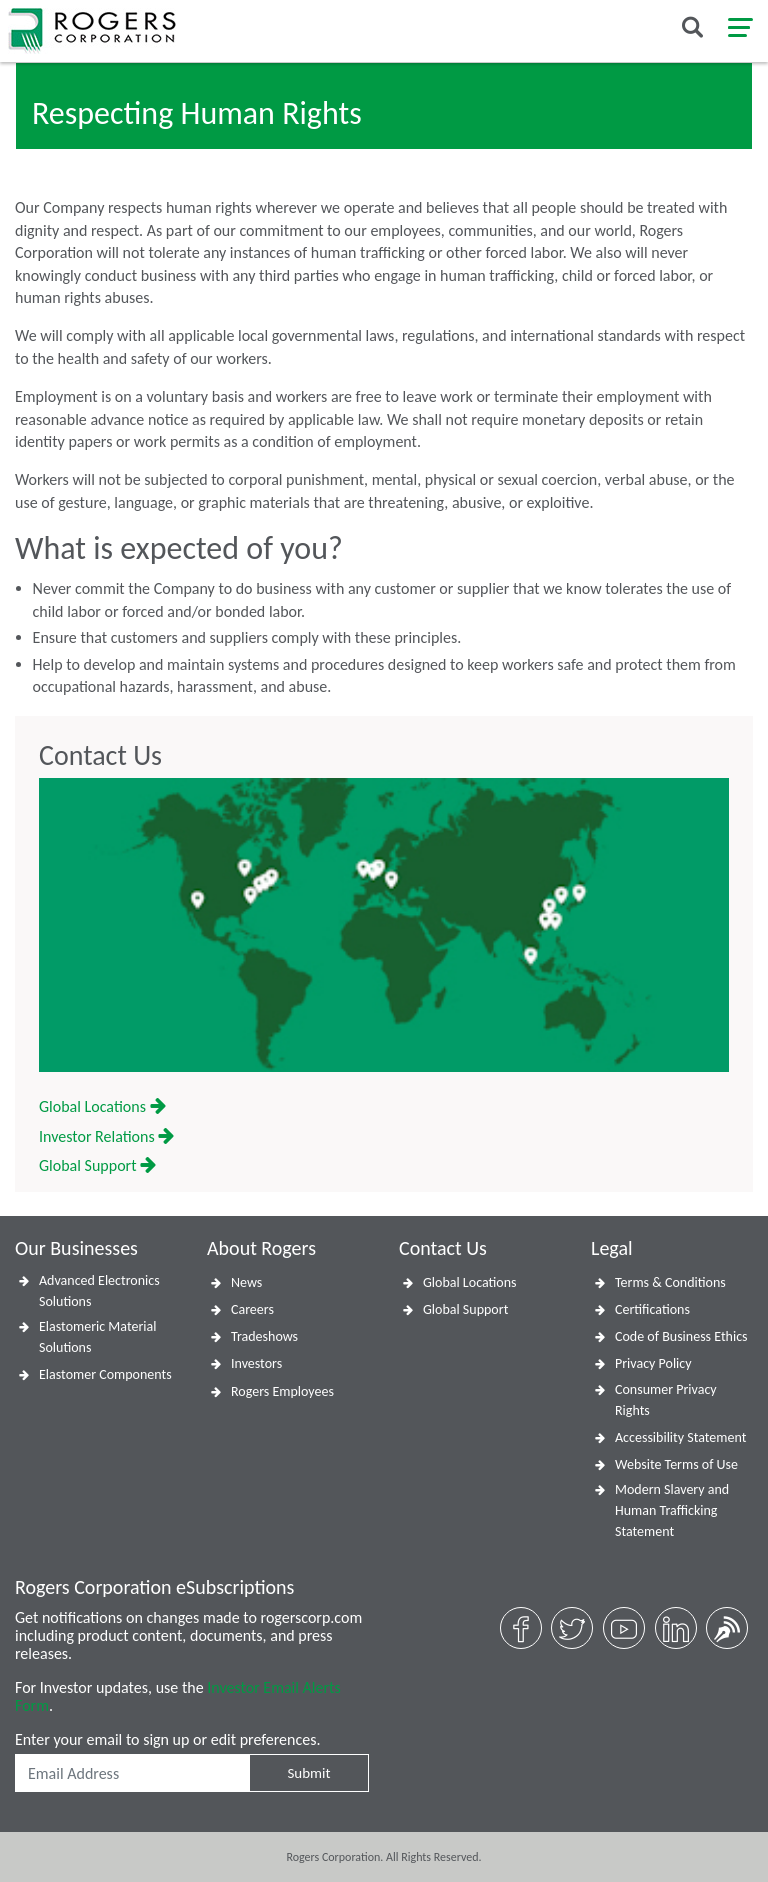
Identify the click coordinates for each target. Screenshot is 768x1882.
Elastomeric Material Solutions (97, 1337)
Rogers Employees (282, 1391)
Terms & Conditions (670, 1282)
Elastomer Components (105, 1374)
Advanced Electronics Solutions (99, 1291)
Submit (308, 1773)
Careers (252, 1309)
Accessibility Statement (680, 1437)
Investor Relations (106, 1136)
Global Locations (102, 1106)
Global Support (97, 1165)
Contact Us (100, 756)
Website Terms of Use (676, 1464)
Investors (256, 1363)
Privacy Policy (653, 1363)
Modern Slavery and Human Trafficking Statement (672, 1510)
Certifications (652, 1309)
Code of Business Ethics (681, 1336)
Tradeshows (264, 1336)
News (246, 1282)
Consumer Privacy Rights (666, 1400)
